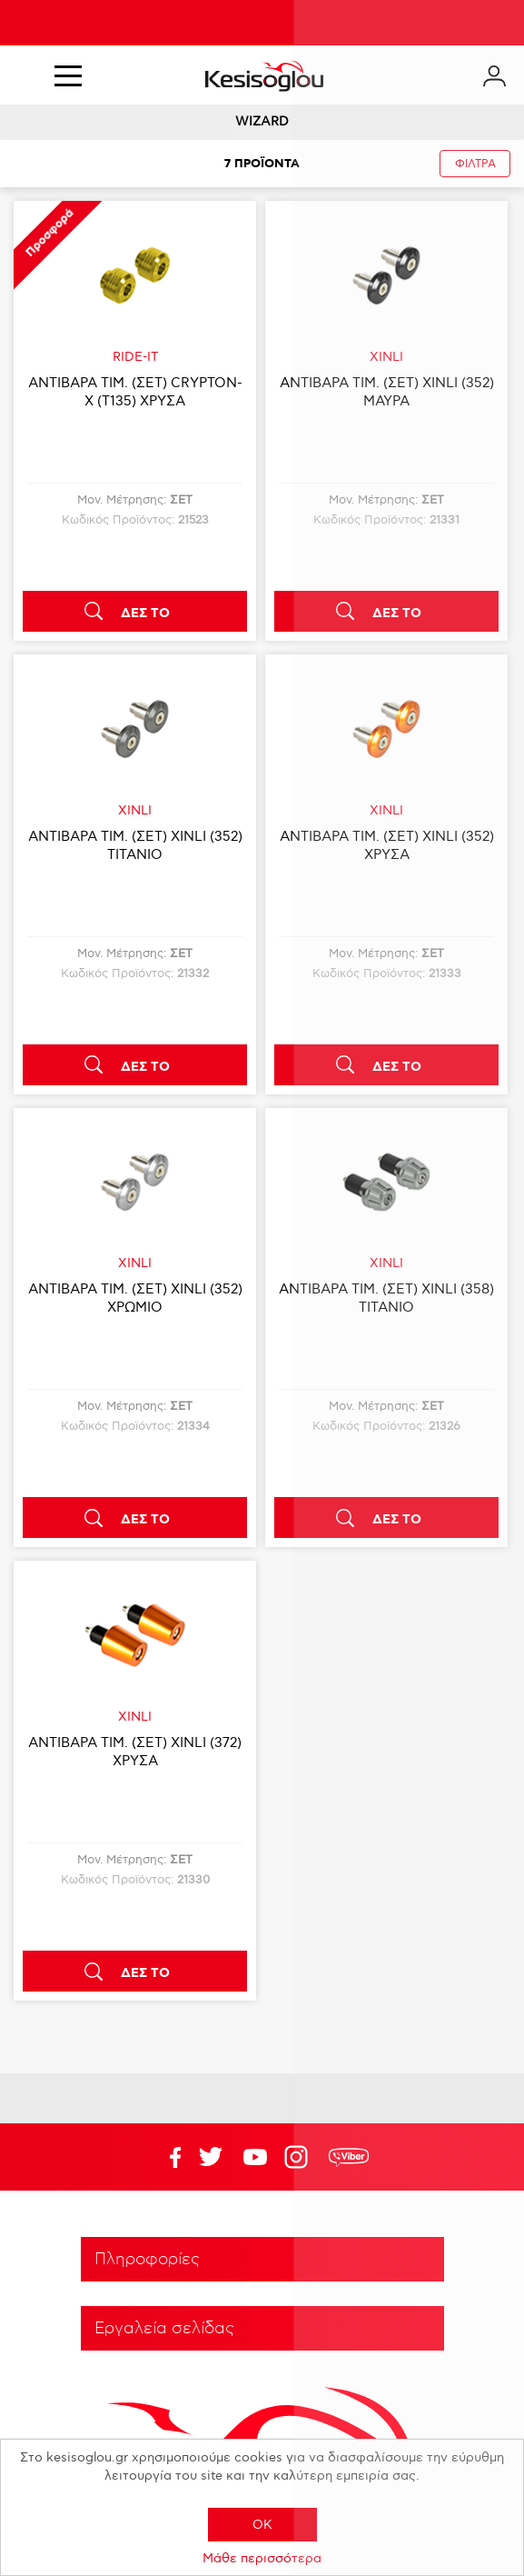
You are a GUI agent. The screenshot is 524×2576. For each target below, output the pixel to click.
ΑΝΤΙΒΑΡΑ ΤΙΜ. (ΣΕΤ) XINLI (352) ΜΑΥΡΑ (387, 391)
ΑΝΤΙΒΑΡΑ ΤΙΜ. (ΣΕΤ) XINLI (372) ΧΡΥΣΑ (135, 1751)
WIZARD (262, 121)
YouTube (210, 2157)
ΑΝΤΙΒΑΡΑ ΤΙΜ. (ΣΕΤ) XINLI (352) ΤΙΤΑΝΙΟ (135, 845)
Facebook (166, 2157)
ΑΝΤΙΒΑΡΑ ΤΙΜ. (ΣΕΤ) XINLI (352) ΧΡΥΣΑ (387, 845)
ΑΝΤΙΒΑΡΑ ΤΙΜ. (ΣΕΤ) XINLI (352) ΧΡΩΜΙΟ (135, 1298)
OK (262, 2524)
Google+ (299, 2157)
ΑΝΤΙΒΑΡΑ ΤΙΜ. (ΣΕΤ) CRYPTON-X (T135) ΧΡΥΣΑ (135, 391)
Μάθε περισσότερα (262, 2558)
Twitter (255, 2157)
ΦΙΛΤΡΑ (475, 164)
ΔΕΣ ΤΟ (145, 613)
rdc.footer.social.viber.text (349, 2157)
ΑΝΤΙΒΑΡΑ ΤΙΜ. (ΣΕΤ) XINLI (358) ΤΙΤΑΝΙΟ (386, 1298)
